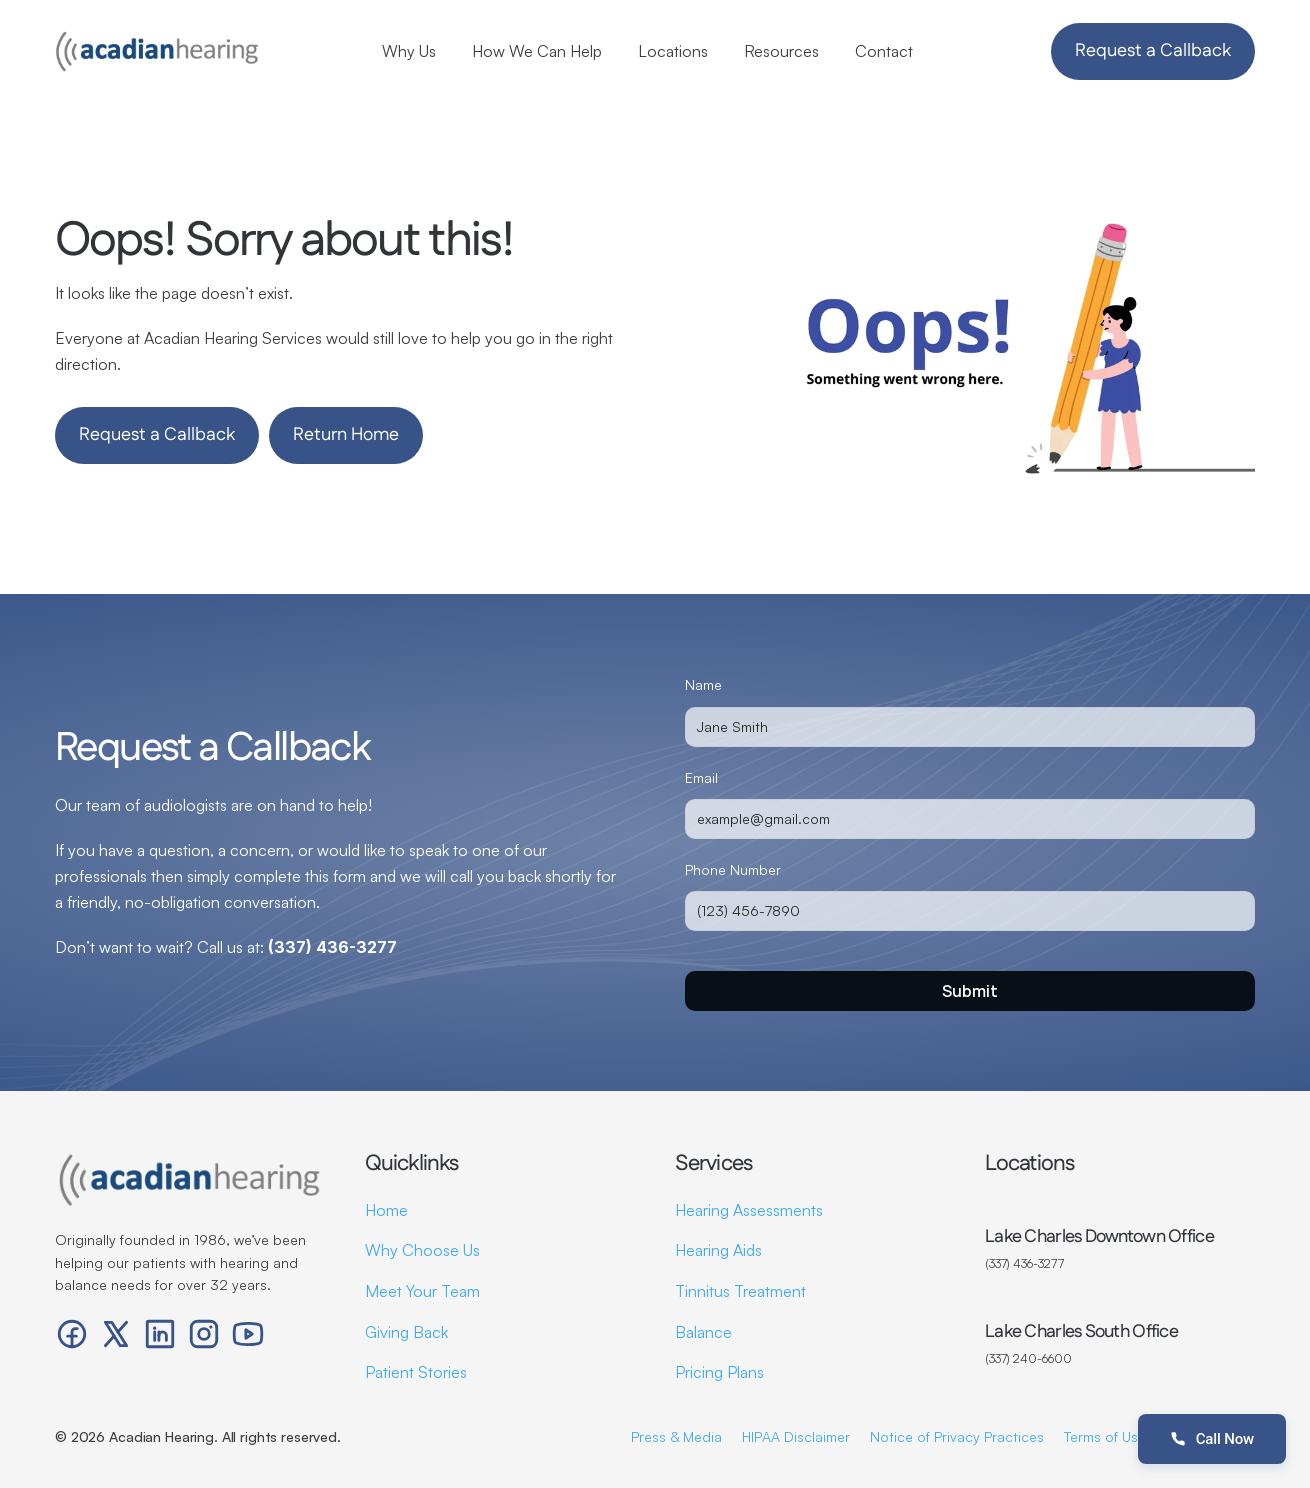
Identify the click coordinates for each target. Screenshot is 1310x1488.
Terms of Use (1105, 1436)
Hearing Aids (718, 1250)
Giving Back (406, 1332)
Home (386, 1210)
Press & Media (676, 1436)
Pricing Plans (719, 1372)
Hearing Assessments (749, 1210)
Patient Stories (416, 1372)
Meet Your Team (422, 1291)
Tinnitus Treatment (740, 1291)
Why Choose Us (422, 1250)
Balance (703, 1332)
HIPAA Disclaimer (796, 1436)
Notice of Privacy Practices (957, 1436)
